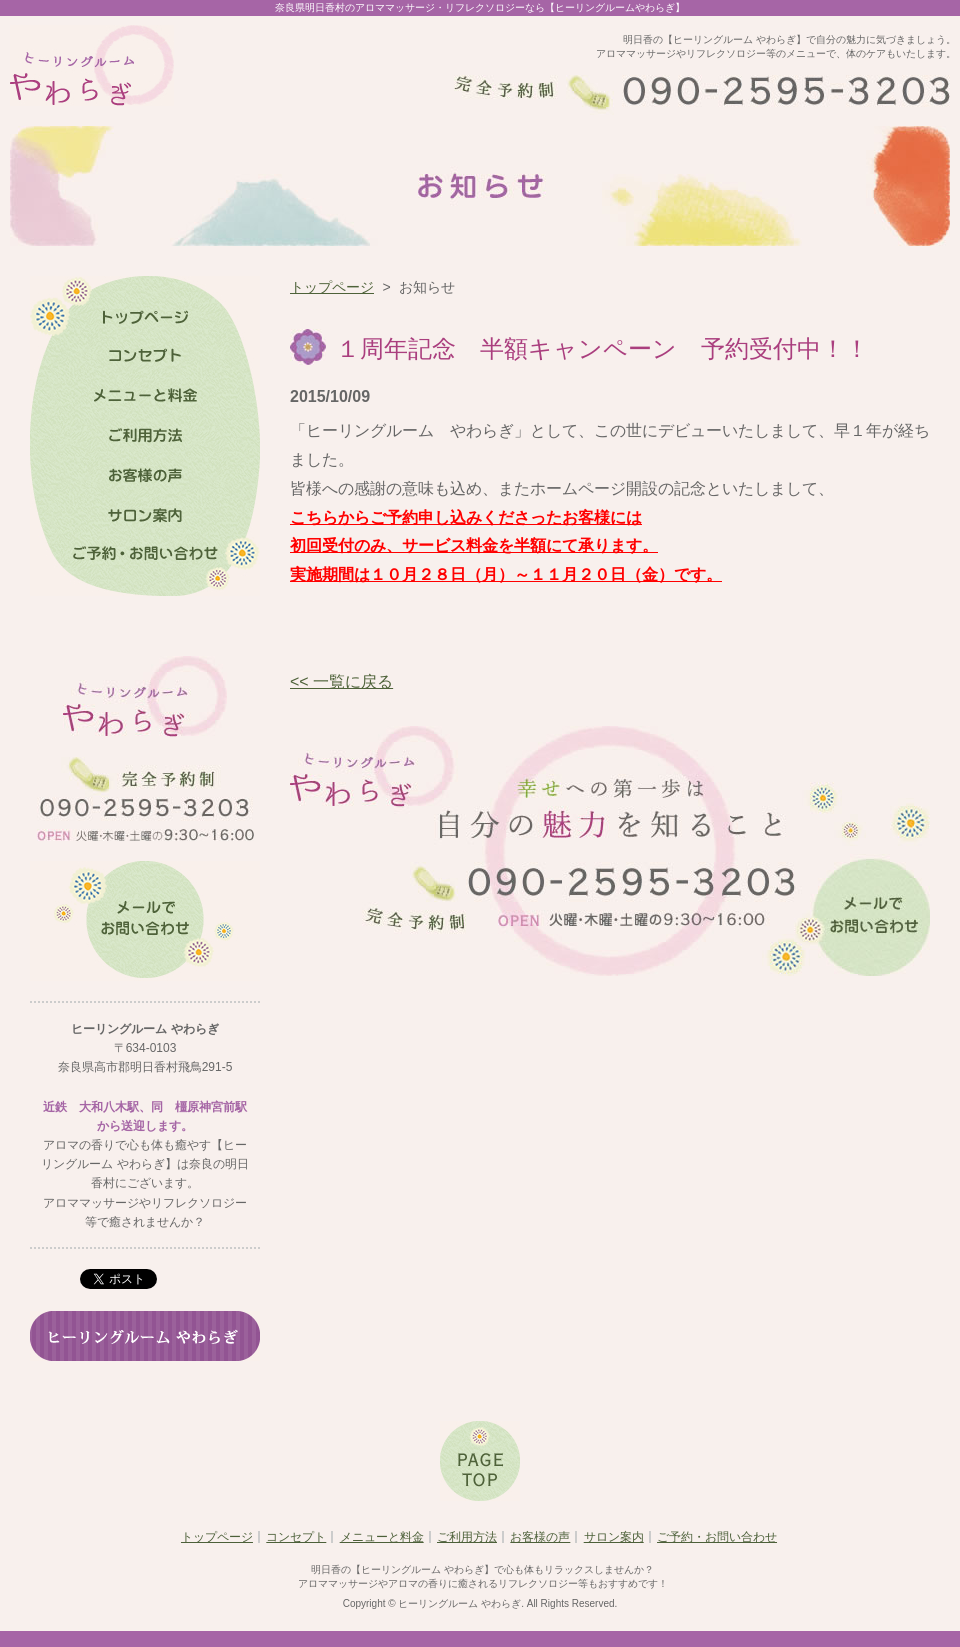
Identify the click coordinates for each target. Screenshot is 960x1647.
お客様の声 (540, 1537)
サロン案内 (614, 1537)
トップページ (332, 287)
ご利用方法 (467, 1537)
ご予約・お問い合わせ (717, 1537)
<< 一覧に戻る (341, 681)
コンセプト (296, 1537)
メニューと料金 (382, 1537)
